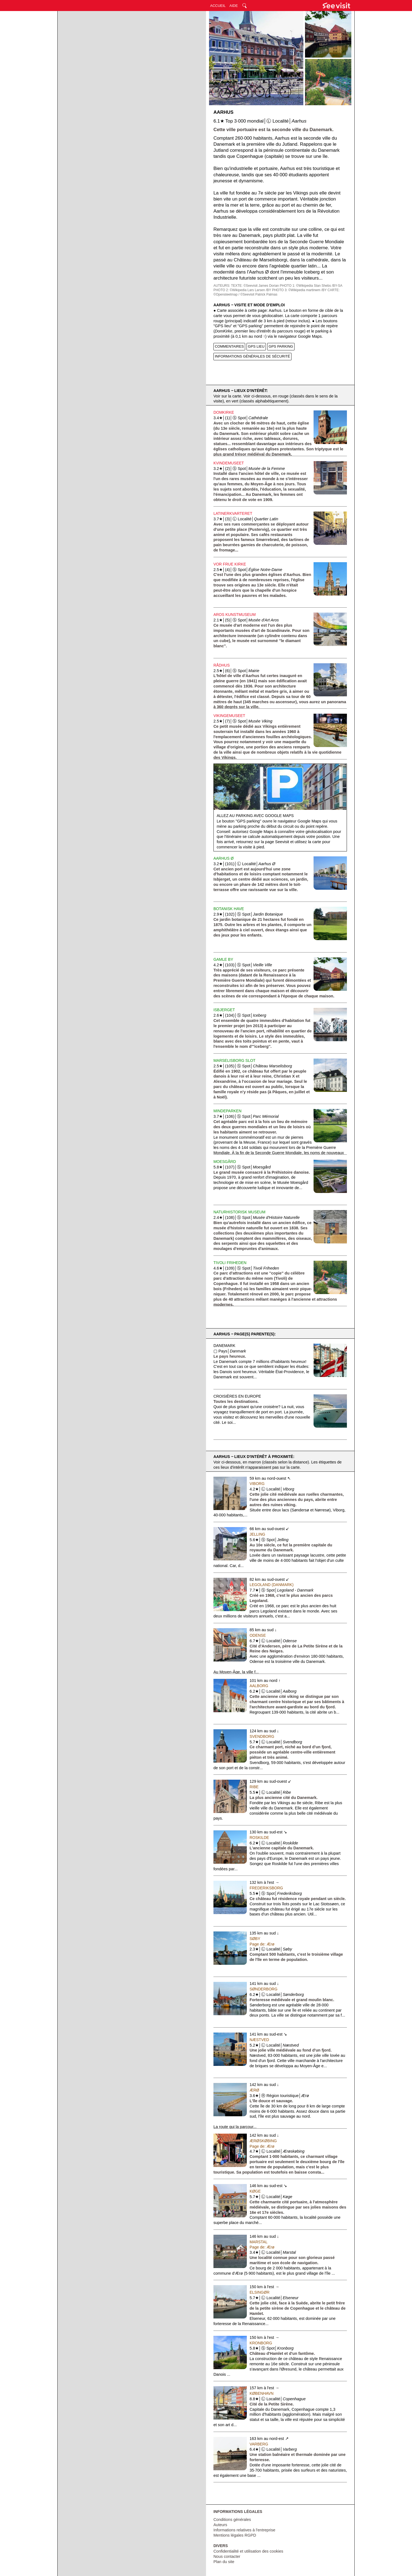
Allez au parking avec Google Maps (255, 815)
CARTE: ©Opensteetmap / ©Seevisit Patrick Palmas (276, 292)
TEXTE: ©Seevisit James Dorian (255, 286)
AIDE (233, 6)
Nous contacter (226, 2556)
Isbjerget (224, 1010)
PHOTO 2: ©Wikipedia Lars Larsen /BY (242, 290)
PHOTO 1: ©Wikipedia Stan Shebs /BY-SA (311, 286)
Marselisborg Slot (234, 1060)
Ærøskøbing (263, 2141)
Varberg (259, 2444)
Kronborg (261, 2343)
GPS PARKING (281, 346)
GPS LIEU (256, 346)
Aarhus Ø (223, 858)
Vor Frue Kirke (229, 564)
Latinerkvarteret (232, 513)
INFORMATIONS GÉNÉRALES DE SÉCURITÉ (252, 356)
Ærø (254, 2090)
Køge (255, 2191)
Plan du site (223, 2561)
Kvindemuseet (228, 463)
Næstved (259, 2039)
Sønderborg (263, 1989)
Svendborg (262, 1736)
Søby (255, 1938)
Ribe (254, 1787)
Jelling (257, 1534)
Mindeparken (227, 1111)
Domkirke (223, 412)
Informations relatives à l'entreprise (244, 2530)
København (262, 2393)
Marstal (258, 2242)
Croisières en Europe (237, 1396)
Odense (258, 1635)
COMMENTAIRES (229, 346)
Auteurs (220, 2525)
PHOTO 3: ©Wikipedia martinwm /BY (299, 290)
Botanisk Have (228, 909)
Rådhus (221, 665)
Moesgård (224, 1161)
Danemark (224, 1345)
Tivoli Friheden (230, 1262)
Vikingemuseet (229, 715)
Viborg (257, 1483)
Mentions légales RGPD (234, 2535)
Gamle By (223, 959)
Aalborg (259, 1686)
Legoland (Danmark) (271, 1584)
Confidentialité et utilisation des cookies (248, 2551)
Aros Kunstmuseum (234, 614)
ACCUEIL (218, 6)
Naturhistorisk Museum (239, 1212)
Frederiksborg (266, 1888)
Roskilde (259, 1837)
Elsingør (259, 2292)
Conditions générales (232, 2519)
